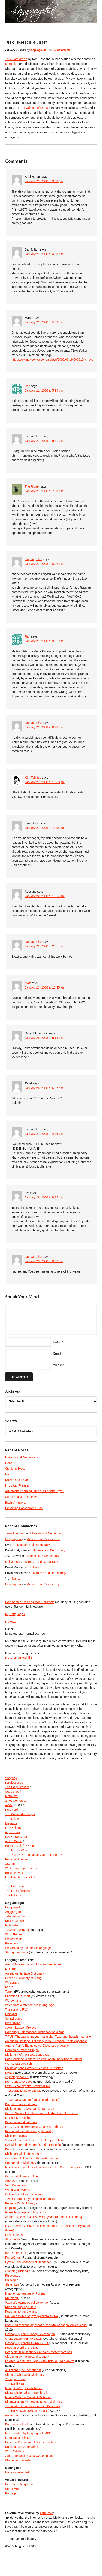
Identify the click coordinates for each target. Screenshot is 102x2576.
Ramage (10, 2493)
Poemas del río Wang (19, 1845)
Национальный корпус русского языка (31, 2316)
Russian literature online (21, 2311)
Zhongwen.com (15, 2379)
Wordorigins (13, 2000)
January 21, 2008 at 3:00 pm (44, 181)
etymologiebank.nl (17, 2077)
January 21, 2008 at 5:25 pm (44, 390)
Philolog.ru (12, 2280)
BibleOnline (13, 2023)
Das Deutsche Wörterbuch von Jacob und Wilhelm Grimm (43, 2059)
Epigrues (11, 1823)
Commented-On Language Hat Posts (29, 1602)
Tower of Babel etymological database (30, 2199)
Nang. (9, 1474)
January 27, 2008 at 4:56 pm (44, 1133)
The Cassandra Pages (20, 1814)
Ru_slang (12, 2298)
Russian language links (20, 2307)
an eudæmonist (15, 1800)
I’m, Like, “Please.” (17, 1485)
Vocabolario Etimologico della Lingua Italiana (35, 2140)
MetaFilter (11, 63)
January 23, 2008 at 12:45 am (45, 987)
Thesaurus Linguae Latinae (23, 2090)
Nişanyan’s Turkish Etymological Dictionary (33, 2401)
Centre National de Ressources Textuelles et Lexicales (41, 2113)
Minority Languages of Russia (25, 2293)
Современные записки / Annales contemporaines (38, 2352)
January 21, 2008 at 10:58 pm (45, 782)
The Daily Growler (17, 1787)
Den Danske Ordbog (19, 2081)
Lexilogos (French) (17, 2117)
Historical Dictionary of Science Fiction (30, 2442)
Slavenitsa (12, 2284)
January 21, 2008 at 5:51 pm (44, 440)
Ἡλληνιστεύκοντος (17, 1930)
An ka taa (11, 2415)
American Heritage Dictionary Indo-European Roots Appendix (46, 2041)
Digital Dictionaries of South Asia (26, 2392)
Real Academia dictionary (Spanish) (29, 2131)
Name (57, 1341)
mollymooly (12, 1561)
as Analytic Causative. (22, 1497)
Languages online (17, 2437)
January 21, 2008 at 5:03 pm (44, 322)
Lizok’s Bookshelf (16, 1836)
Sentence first (14, 1939)
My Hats (10, 1621)
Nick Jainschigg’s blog (19, 2484)
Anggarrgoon (13, 1912)
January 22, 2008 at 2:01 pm (44, 946)
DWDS (9, 2072)
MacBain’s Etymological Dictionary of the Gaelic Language (44, 2167)
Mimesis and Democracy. (22, 1457)
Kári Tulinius (33, 777)
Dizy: (8, 2149)
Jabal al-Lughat (15, 1916)
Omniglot (11, 2014)
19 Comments (61, 50)
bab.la (9, 1987)
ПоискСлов (13, 2257)
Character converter (18, 2460)
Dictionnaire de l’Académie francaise (29, 2108)
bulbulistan (12, 1925)
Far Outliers (13, 1827)
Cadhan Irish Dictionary (20, 2162)
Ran (27, 386)
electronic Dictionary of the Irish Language (33, 2158)
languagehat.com (11, 13)
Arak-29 (10, 2181)
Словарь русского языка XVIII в (27, 2343)
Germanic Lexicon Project (22, 2050)
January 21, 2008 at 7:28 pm (44, 491)
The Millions (13, 1895)
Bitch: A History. (15, 1502)
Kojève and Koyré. (17, 1480)
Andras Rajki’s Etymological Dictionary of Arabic (37, 2045)
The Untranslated (16, 1886)
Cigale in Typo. (15, 1468)
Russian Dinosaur (17, 1859)
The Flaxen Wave (16, 1850)
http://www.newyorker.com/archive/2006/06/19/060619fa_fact (52, 359)
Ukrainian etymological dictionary (27, 2356)
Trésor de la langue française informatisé (32, 2099)
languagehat (38, 50)
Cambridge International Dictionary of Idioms (34, 2032)
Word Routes (13, 1934)
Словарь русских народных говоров (30, 2334)
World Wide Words (17, 2190)
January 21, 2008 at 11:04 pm (45, 827)
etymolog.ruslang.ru (18, 2271)
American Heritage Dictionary (24, 1973)
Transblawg (13, 1818)
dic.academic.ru (15, 2253)
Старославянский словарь (23, 2338)
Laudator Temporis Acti (20, 1877)
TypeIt (9, 1991)
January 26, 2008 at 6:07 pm (44, 1088)
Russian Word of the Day (21, 2347)
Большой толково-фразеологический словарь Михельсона (46, 2325)
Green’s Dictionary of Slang (23, 1978)
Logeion (11, 2208)
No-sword (11, 1809)
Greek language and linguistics (25, 2212)
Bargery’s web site (17, 2424)
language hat (33, 559)
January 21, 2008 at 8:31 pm (44, 641)
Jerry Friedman (15, 1533)
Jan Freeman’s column (29, 2456)
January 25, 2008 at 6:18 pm (44, 1037)
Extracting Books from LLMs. (24, 1508)
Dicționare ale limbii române (23, 2153)
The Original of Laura (34, 107)
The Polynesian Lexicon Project (26, 2410)
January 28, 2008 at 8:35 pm (44, 1197)
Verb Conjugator (16, 2185)
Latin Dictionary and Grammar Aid (27, 2086)
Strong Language (16, 1952)
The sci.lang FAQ (16, 2009)
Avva (9, 1805)
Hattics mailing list (17, 2472)
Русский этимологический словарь (29, 2262)
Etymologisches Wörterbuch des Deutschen (34, 2068)
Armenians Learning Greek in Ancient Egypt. (34, 1491)
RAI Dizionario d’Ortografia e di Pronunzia (33, 2144)
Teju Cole (46, 2513)
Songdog (11, 1778)
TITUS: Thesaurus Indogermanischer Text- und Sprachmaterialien (49, 2036)
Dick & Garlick (14, 1921)
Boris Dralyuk (14, 1872)
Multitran (11, 1969)
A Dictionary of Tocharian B (23, 2370)
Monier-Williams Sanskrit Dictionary (28, 2397)
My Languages (15, 1614)
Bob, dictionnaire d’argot (21, 2104)
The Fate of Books (17, 1891)
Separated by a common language (28, 1948)
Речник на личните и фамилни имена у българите (39, 2361)
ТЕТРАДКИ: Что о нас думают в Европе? (33, 1854)
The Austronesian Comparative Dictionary (32, 2406)
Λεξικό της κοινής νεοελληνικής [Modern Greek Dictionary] (43, 2217)
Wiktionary (12, 1982)
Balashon (11, 1943)
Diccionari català (16, 2135)
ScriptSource (13, 2018)
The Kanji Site (14, 2383)
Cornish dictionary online (21, 2176)
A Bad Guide (13, 1841)
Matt (28, 983)
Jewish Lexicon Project (20, 2027)
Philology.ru (13, 2275)
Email (57, 1353)
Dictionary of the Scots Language (27, 2054)
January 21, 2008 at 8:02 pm (44, 563)
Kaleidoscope (14, 1782)
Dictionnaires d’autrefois (21, 2122)
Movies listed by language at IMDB (28, 2433)
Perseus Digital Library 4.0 (22, 2203)
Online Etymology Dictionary (24, 2194)
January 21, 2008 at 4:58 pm (44, 254)
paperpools (12, 1832)
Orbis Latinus (14, 2235)
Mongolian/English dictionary (24, 2388)
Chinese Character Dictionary (24, 2374)
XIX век (10, 1863)
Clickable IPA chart (17, 1996)
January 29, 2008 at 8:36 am (44, 1261)
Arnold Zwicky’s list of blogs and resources (33, 1964)
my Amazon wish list (18, 1657)
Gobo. (9, 1463)
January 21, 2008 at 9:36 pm (44, 727)
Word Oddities (14, 2451)
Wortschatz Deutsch (18, 2063)
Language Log (14, 1907)
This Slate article (16, 59)
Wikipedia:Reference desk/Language (29, 2005)
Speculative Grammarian (21, 2446)
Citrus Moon (13, 2489)
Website (58, 1365)
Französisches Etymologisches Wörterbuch (34, 2126)
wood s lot (12, 1791)
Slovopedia (12, 2239)
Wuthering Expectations (21, 1868)
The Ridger (32, 486)
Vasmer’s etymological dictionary (27, 2302)
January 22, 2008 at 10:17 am (45, 896)
